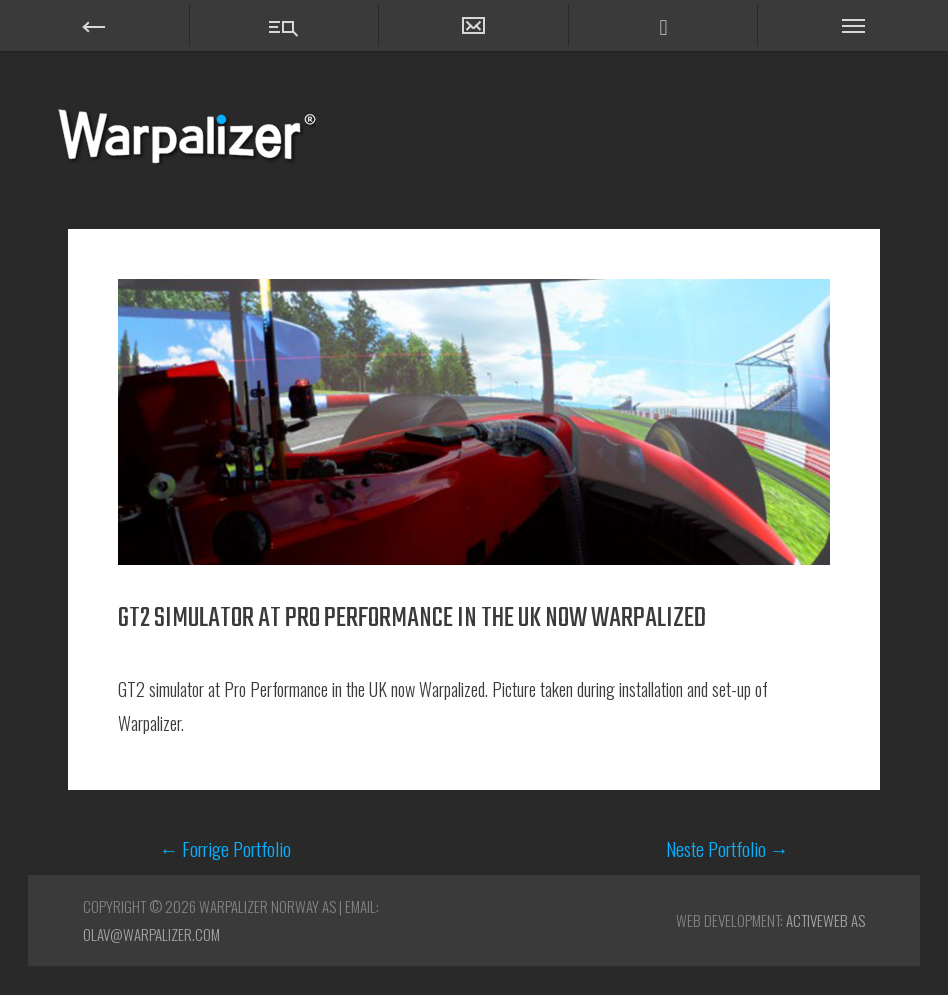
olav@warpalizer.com (151, 934)
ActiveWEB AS (825, 920)
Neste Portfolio (727, 848)
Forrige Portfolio (225, 848)
